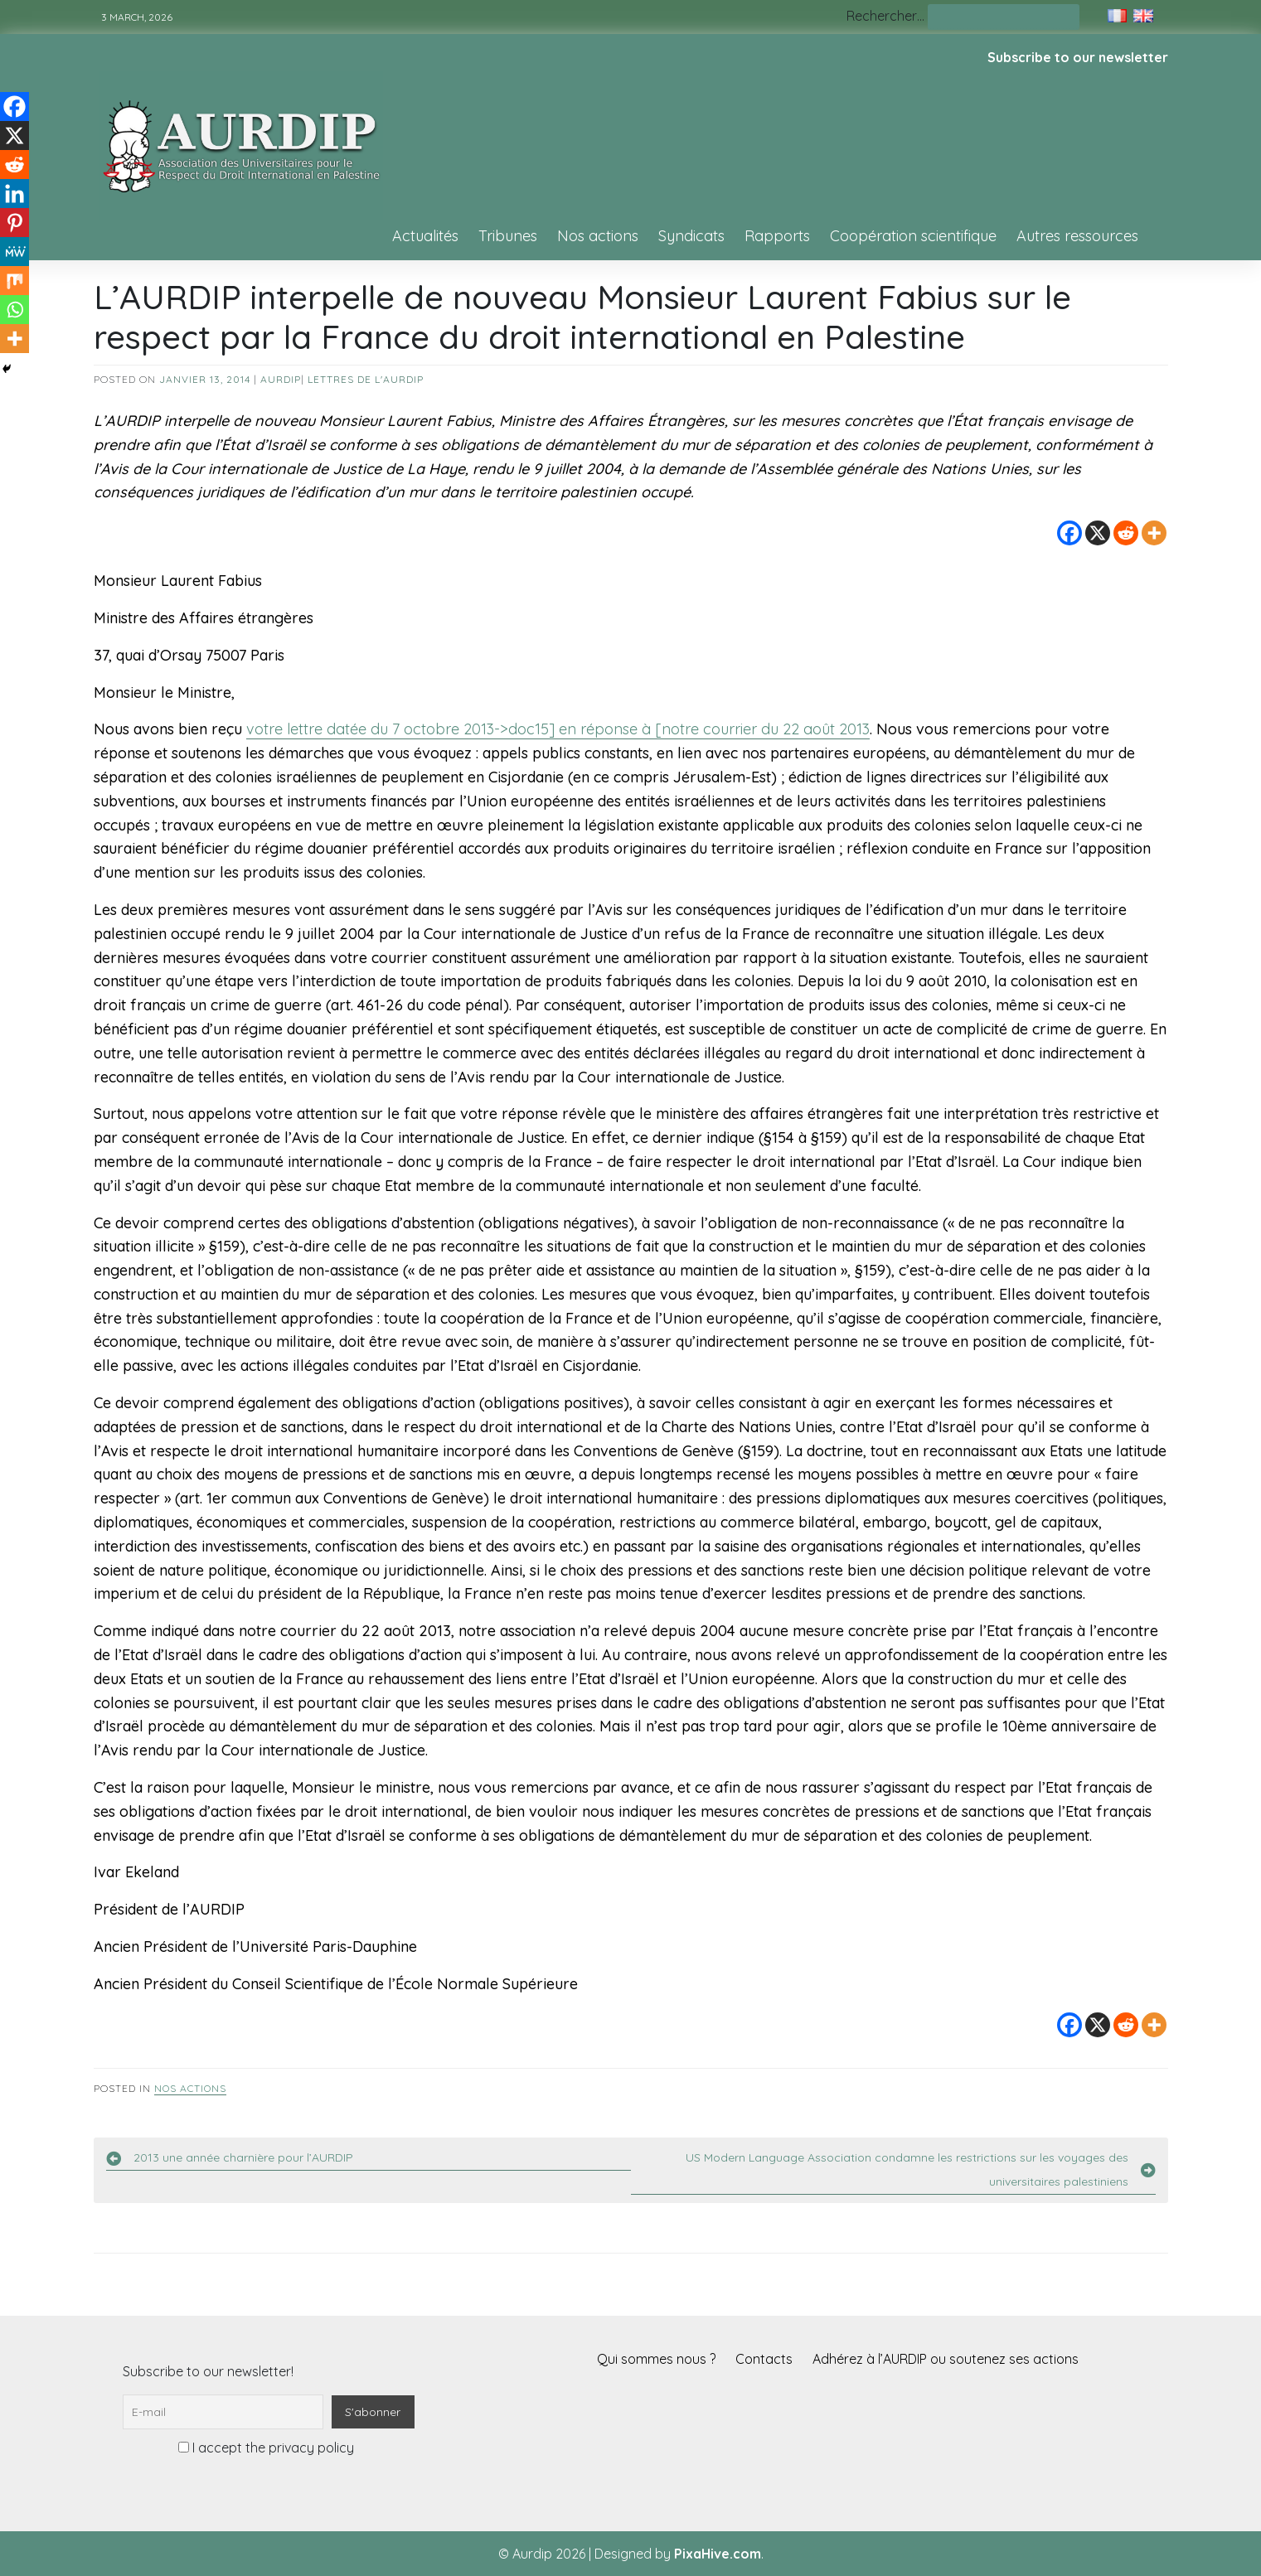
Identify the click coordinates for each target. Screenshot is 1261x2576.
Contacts (764, 2359)
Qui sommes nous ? (656, 2359)
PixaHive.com (717, 2553)
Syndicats (691, 235)
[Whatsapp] (14, 309)
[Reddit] (1125, 533)
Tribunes (507, 235)
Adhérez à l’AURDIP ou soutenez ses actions (945, 2359)
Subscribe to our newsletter (1077, 57)
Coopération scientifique (913, 235)
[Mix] (14, 280)
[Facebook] (1069, 533)
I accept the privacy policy (266, 2447)
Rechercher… (885, 15)
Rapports (777, 235)
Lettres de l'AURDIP (366, 379)
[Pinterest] (14, 222)
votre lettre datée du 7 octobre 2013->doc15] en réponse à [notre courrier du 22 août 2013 (558, 728)
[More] (1154, 533)
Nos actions (597, 235)
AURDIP (280, 379)
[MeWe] (14, 251)
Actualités (425, 235)
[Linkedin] (14, 193)
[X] (1097, 533)
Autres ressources (1077, 235)
